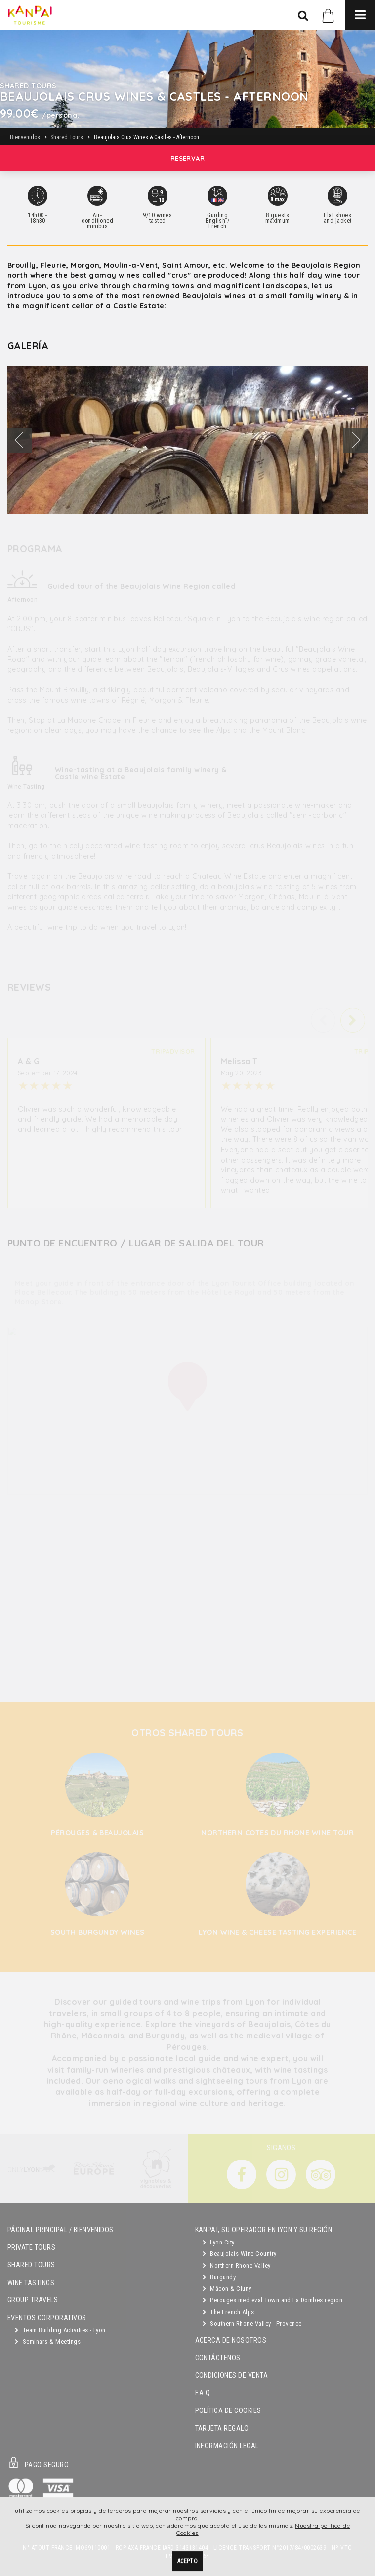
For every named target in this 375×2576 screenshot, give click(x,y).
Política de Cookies (228, 2411)
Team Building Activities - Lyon (60, 2330)
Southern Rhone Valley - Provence (252, 2323)
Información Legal (227, 2446)
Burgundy (219, 2277)
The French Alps (228, 2312)
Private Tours (31, 2248)
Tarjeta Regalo (222, 2428)
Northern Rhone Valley (237, 2265)
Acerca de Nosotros (231, 2340)
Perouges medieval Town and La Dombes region (273, 2300)
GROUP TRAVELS (32, 2300)
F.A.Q (202, 2393)
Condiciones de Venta (231, 2375)
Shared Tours (31, 2265)
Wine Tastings (30, 2283)
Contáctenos (218, 2358)
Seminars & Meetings (48, 2341)
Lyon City (219, 2242)
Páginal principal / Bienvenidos (60, 2230)
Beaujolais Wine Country (240, 2253)
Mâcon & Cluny (227, 2288)
